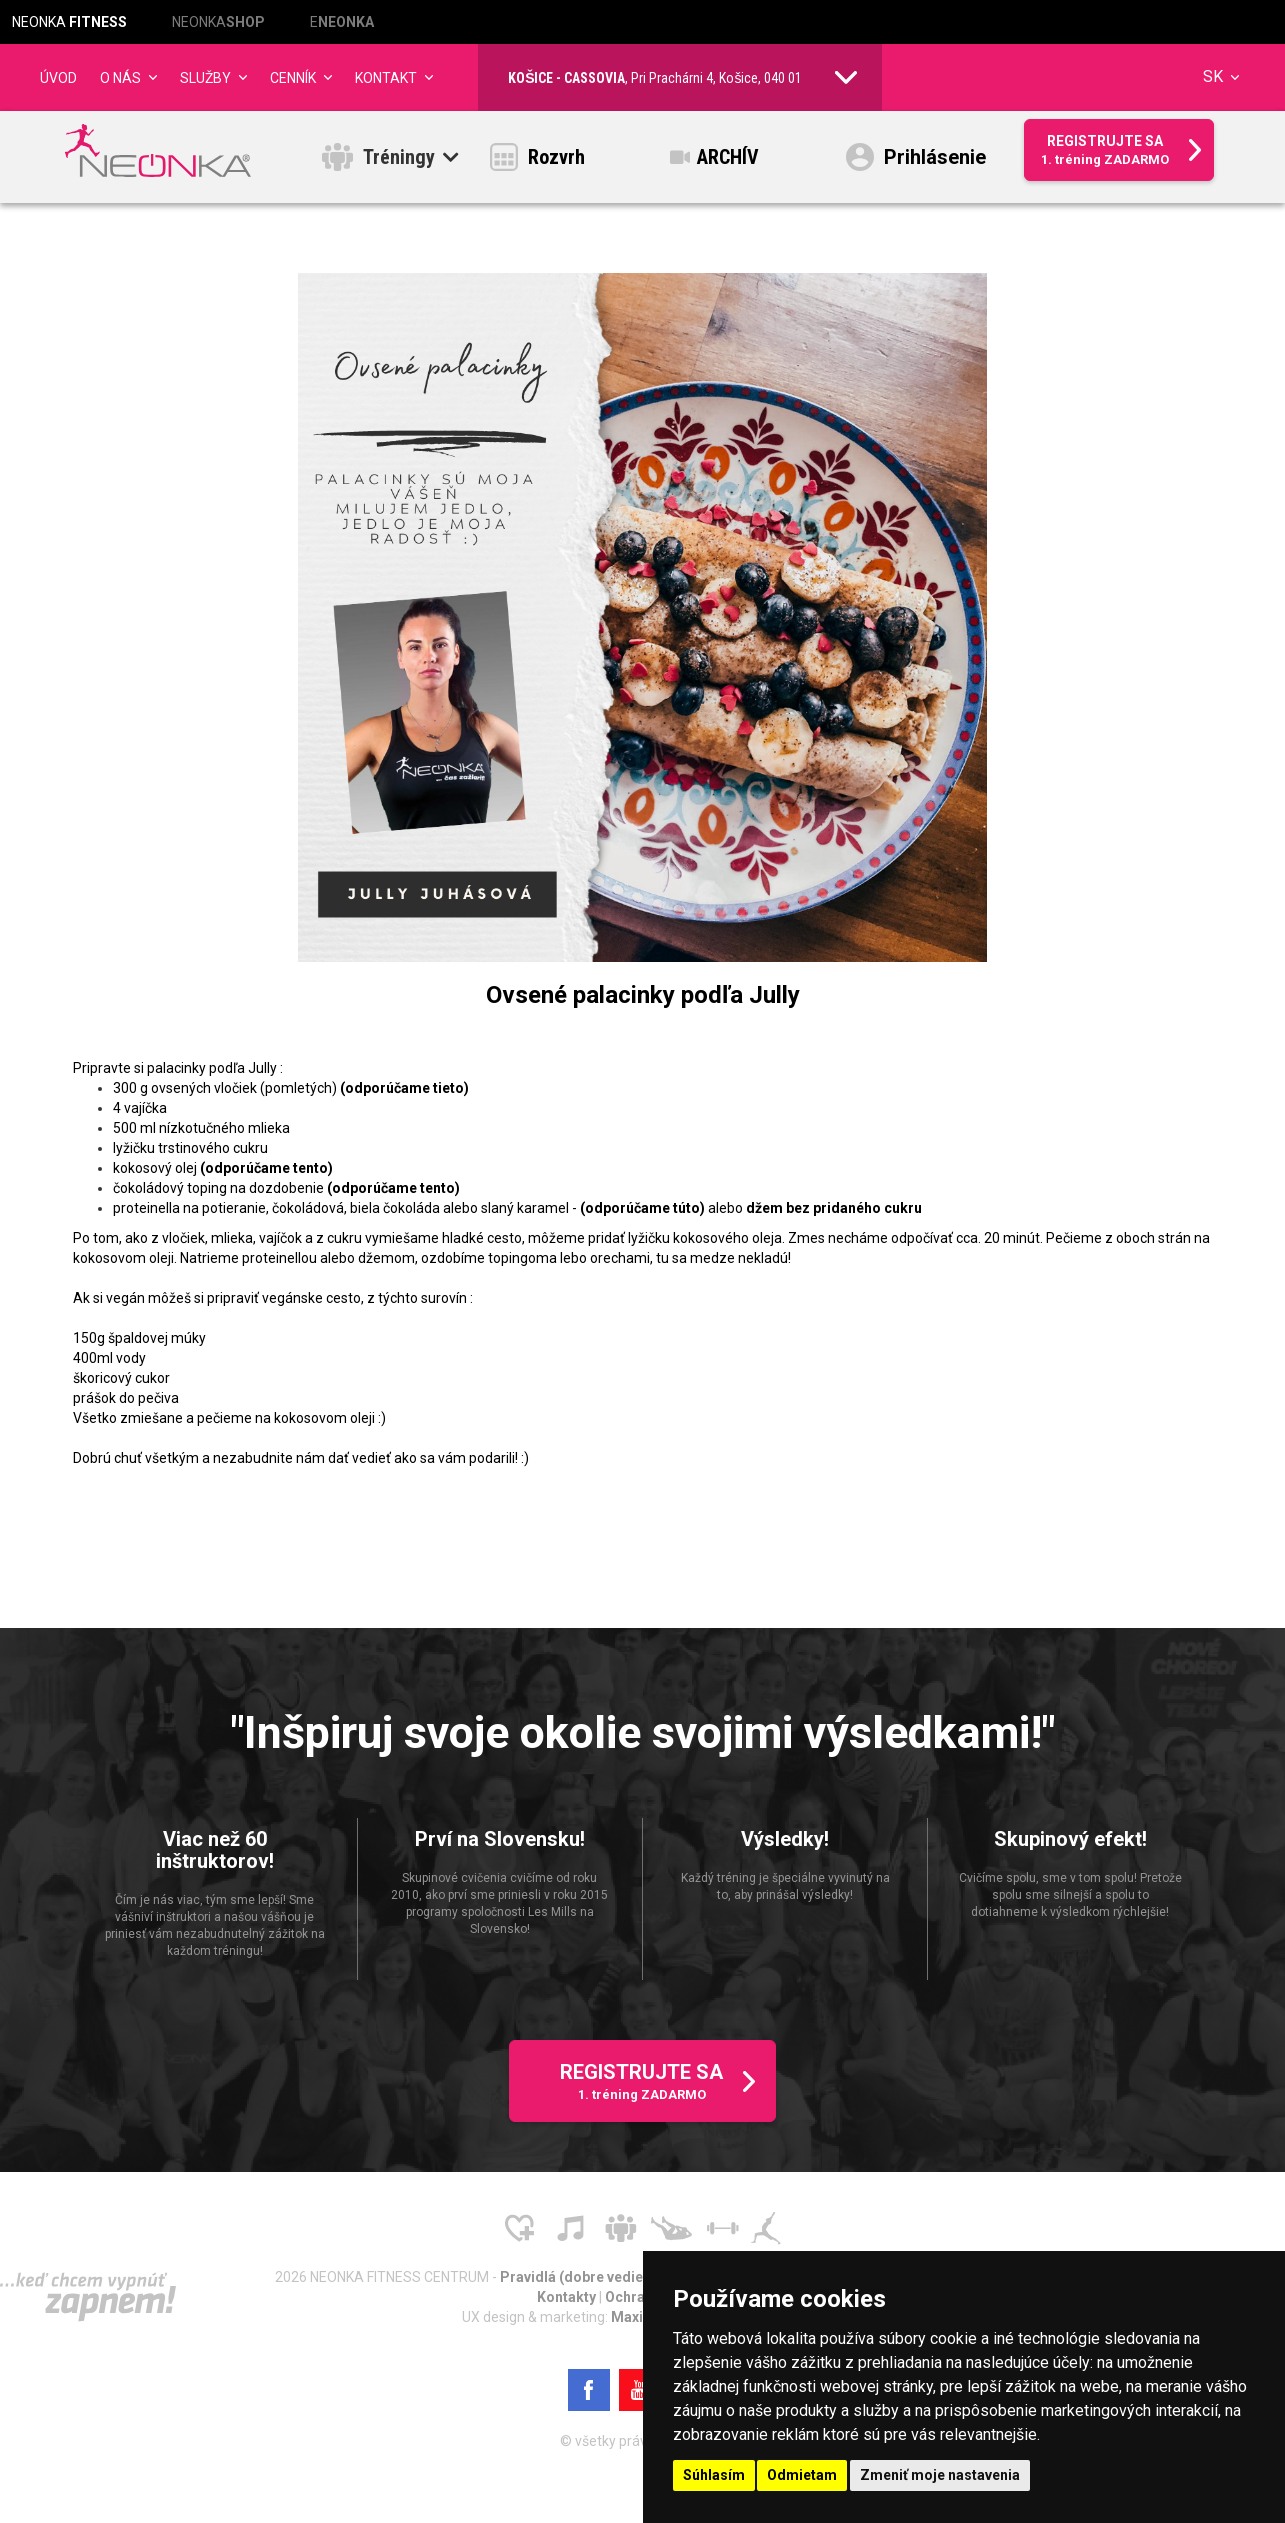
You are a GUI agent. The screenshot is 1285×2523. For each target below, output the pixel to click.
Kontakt (386, 78)
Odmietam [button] (802, 2475)
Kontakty (568, 2303)
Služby (205, 78)
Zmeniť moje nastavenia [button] (940, 2475)
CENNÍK (293, 78)
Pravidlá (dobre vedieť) (578, 2283)
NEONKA (69, 22)
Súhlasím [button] (714, 2475)
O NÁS (120, 78)
